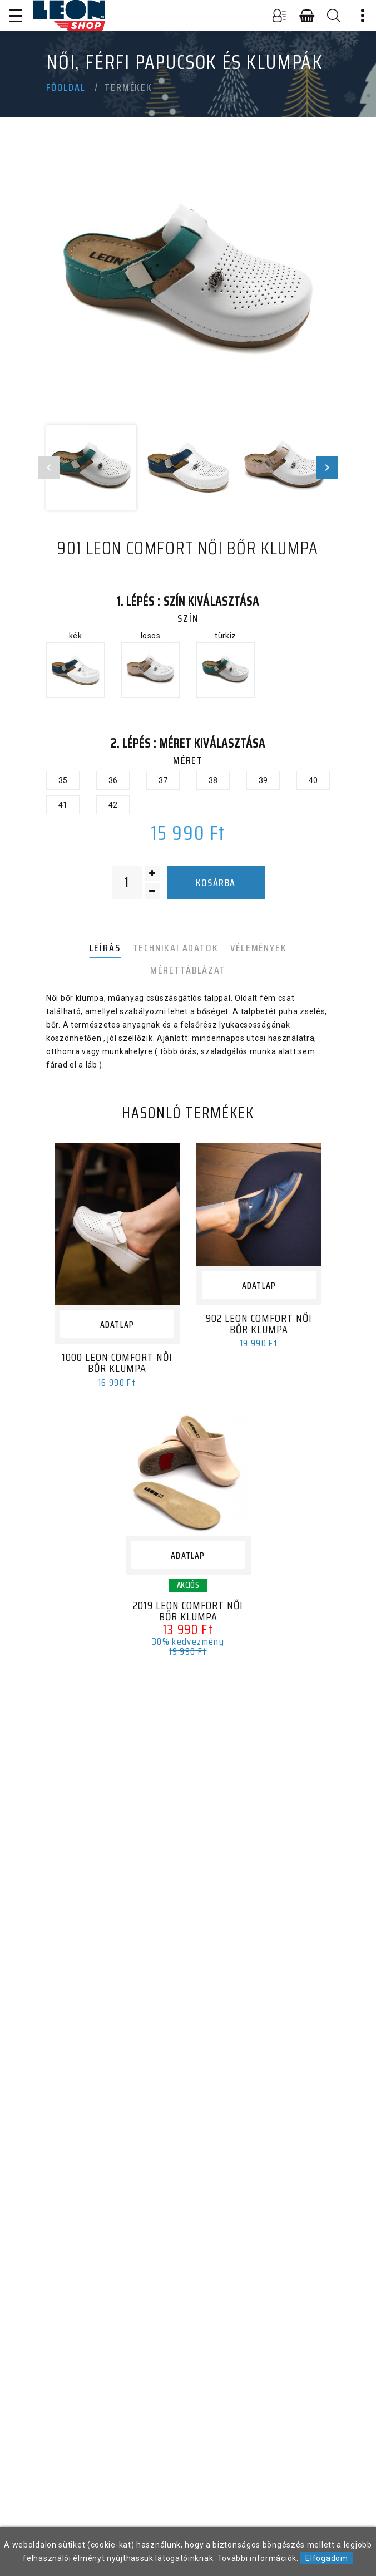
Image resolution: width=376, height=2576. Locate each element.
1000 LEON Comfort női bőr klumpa (117, 1362)
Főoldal (66, 87)
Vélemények (258, 948)
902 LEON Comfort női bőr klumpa (259, 1323)
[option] (188, 284)
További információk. (258, 2558)
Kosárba (215, 883)
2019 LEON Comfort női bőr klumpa (188, 1610)
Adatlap (117, 1324)
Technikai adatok (176, 948)
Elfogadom (326, 2558)
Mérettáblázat (187, 970)
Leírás (105, 948)
